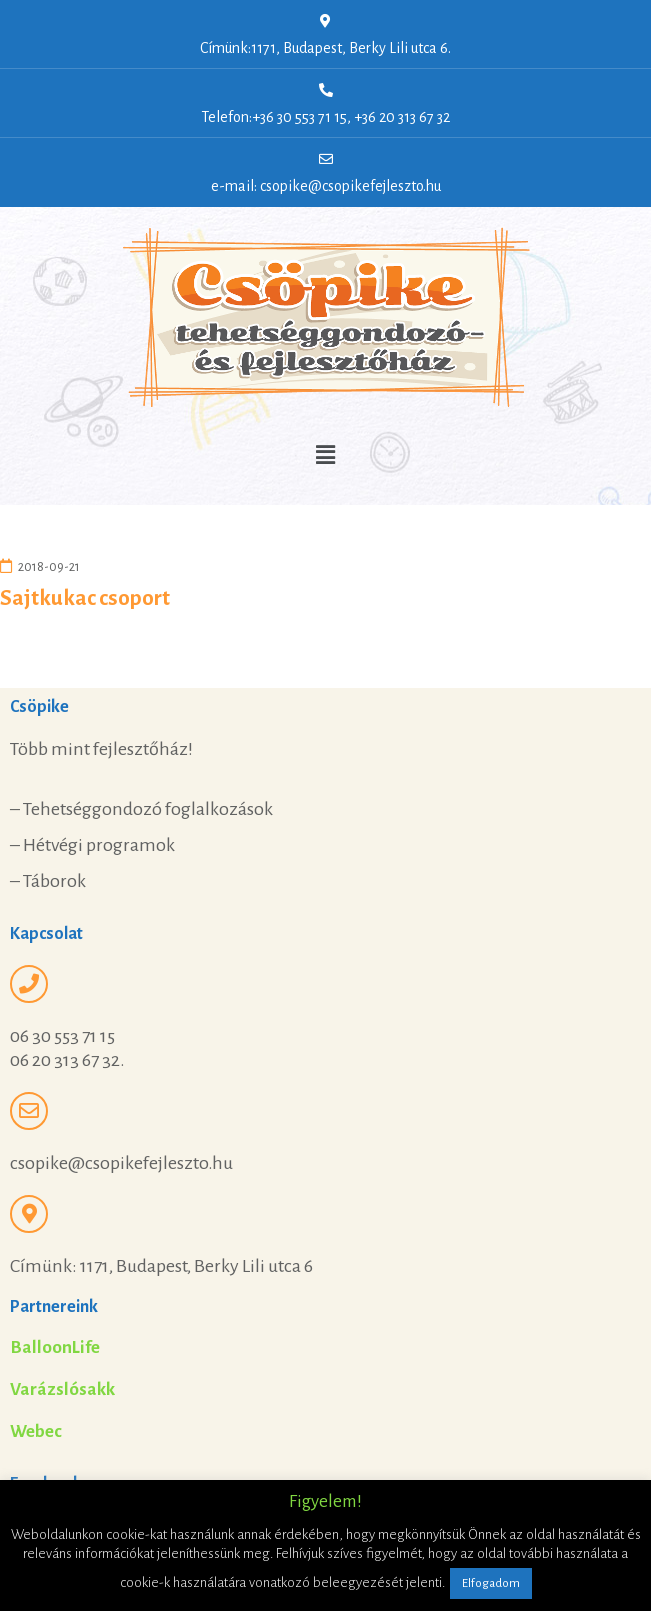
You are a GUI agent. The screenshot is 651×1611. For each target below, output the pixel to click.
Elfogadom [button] (491, 1583)
